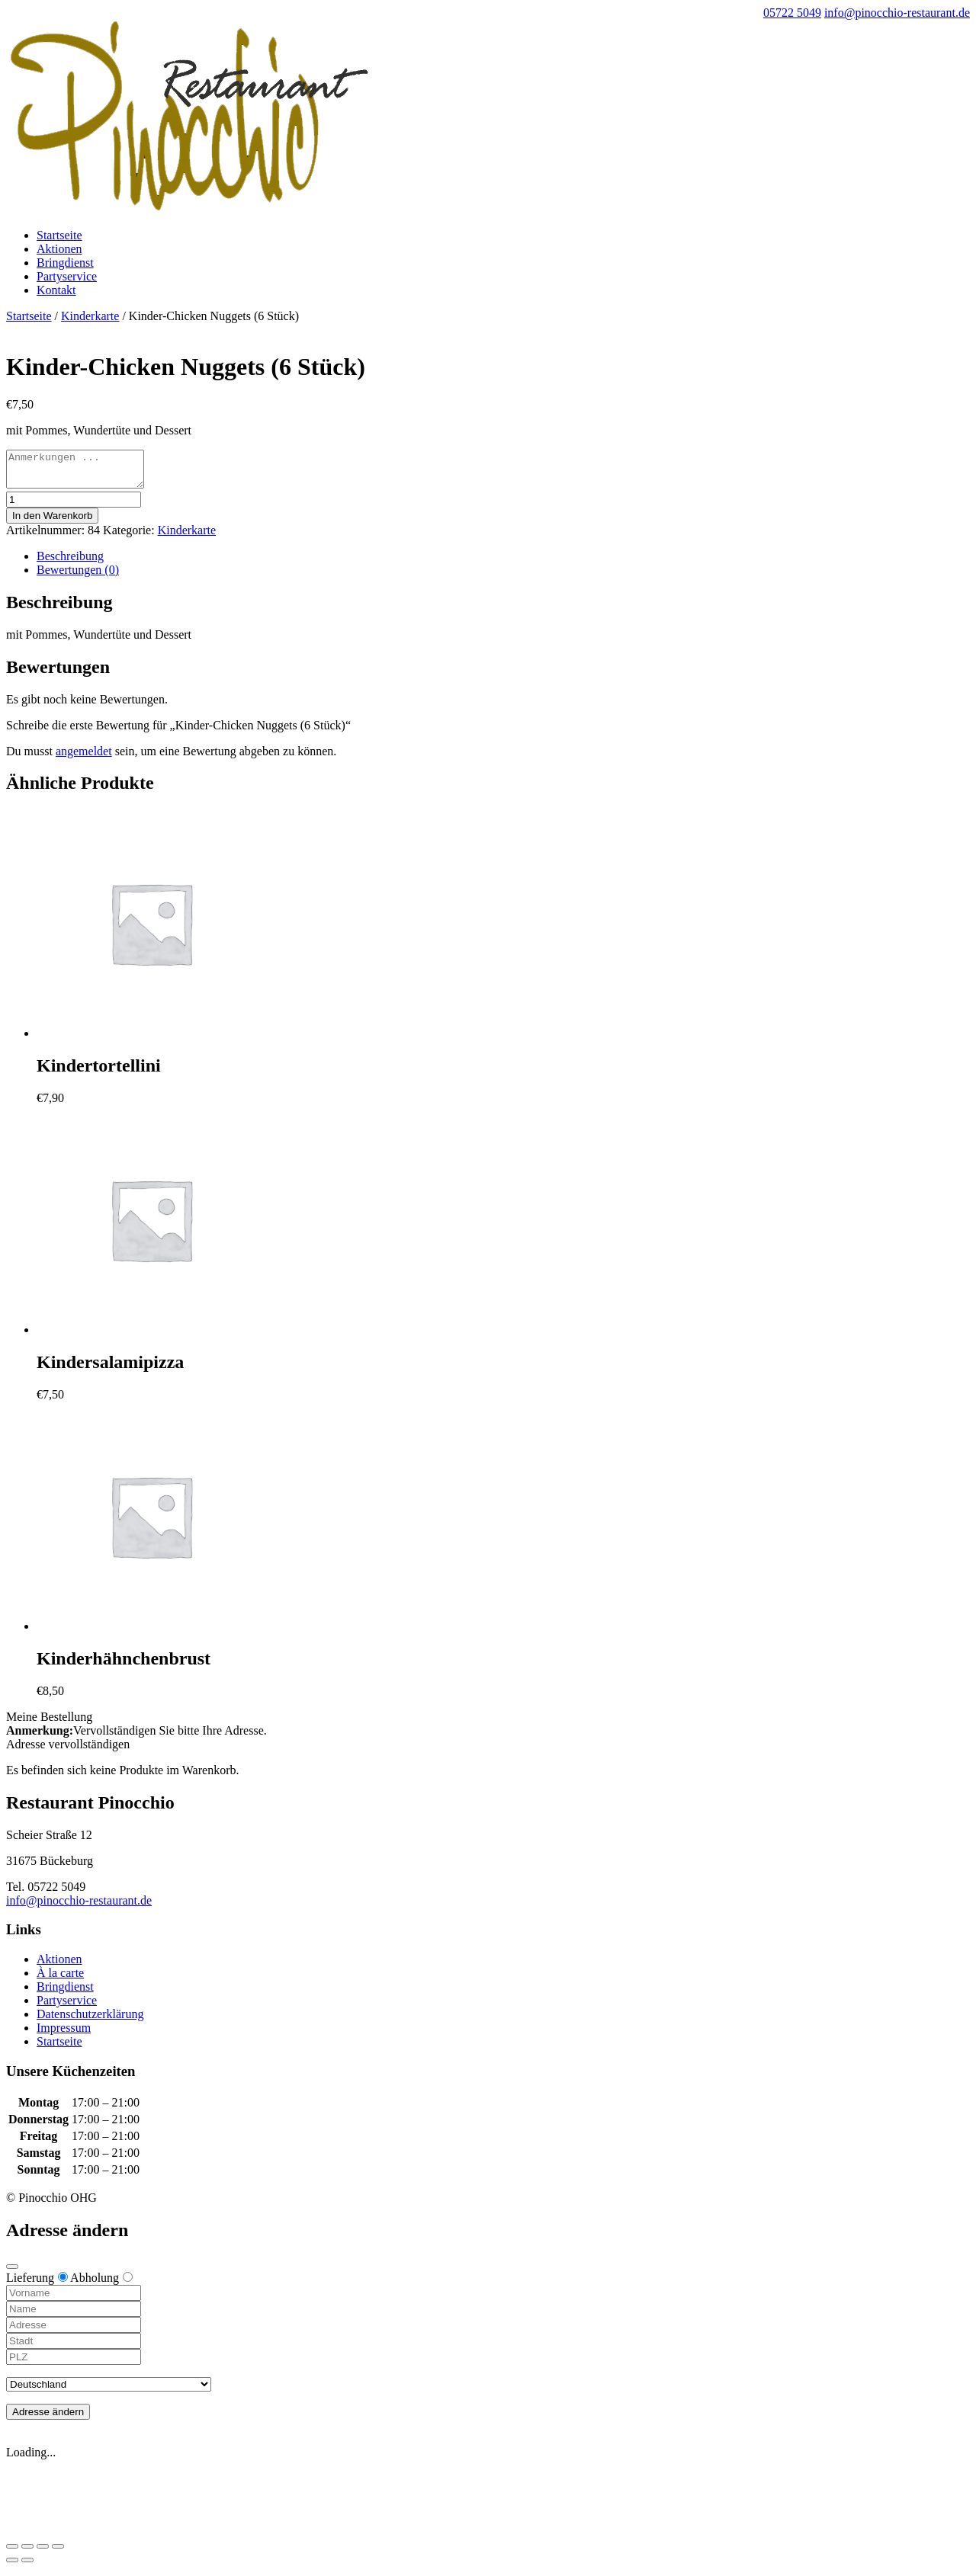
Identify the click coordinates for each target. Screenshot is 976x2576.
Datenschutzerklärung (90, 2020)
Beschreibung (70, 562)
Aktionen (59, 248)
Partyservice (67, 276)
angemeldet (84, 757)
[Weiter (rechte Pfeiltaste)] (27, 2567)
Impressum (64, 2034)
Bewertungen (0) (78, 576)
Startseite (59, 235)
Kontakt (56, 290)
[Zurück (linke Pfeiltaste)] (12, 2567)
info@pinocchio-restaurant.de (79, 1907)
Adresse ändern (48, 2418)
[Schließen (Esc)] (12, 2553)
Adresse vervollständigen (68, 1751)
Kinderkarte (90, 315)
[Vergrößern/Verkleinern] (58, 2553)
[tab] (503, 563)
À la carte (60, 1979)
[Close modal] (12, 2273)
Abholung (101, 2284)
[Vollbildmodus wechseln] (43, 2553)
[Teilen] (27, 2553)
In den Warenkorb (52, 522)
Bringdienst (65, 262)
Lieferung (37, 2284)
